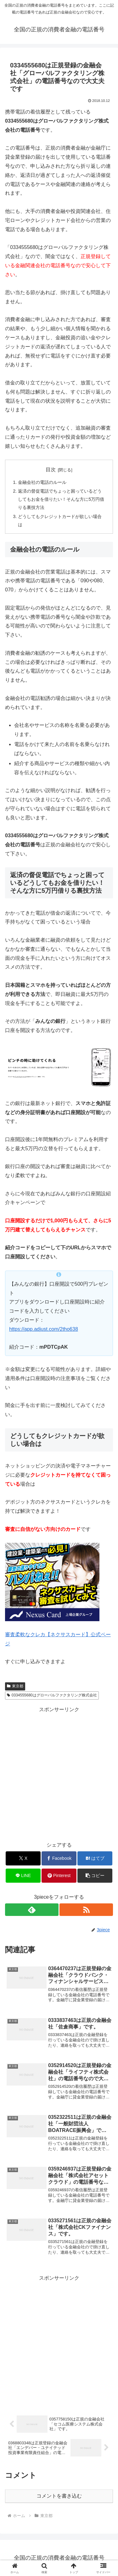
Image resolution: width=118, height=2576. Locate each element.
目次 (51, 469)
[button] (94, 1876)
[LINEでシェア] (23, 1876)
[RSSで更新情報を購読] (86, 1909)
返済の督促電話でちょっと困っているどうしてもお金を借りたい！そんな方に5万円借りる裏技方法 (61, 499)
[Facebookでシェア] (59, 1858)
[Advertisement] (59, 1773)
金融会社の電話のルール (42, 482)
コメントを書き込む (59, 2496)
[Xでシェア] (23, 1858)
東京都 (15, 1686)
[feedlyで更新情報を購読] (32, 1909)
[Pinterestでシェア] (59, 1876)
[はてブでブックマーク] (94, 1858)
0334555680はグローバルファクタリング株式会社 (52, 1695)
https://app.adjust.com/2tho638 (43, 1329)
